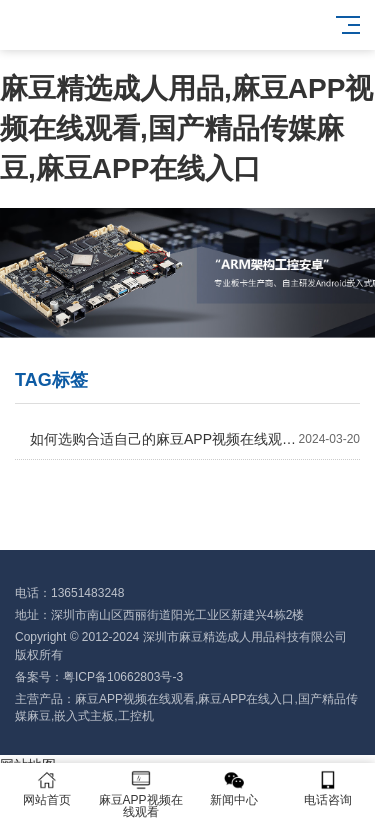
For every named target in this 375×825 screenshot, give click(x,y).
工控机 (136, 716)
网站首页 (47, 788)
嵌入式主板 (84, 716)
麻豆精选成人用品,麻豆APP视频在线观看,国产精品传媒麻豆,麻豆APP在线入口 (186, 128)
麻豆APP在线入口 (246, 699)
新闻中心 (235, 788)
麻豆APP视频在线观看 (135, 699)
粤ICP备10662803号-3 (123, 677)
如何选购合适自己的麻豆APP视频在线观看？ (195, 439)
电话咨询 (328, 788)
